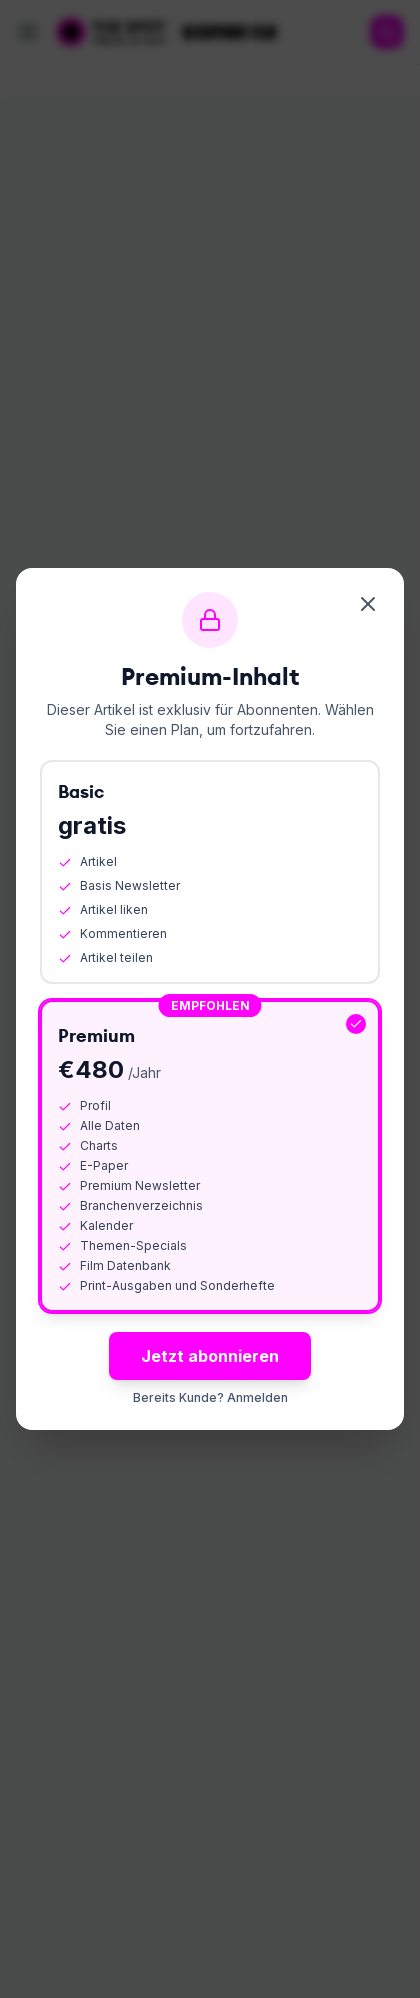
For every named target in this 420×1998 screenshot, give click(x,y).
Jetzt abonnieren (210, 1356)
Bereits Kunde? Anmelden (210, 1397)
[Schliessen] (368, 604)
